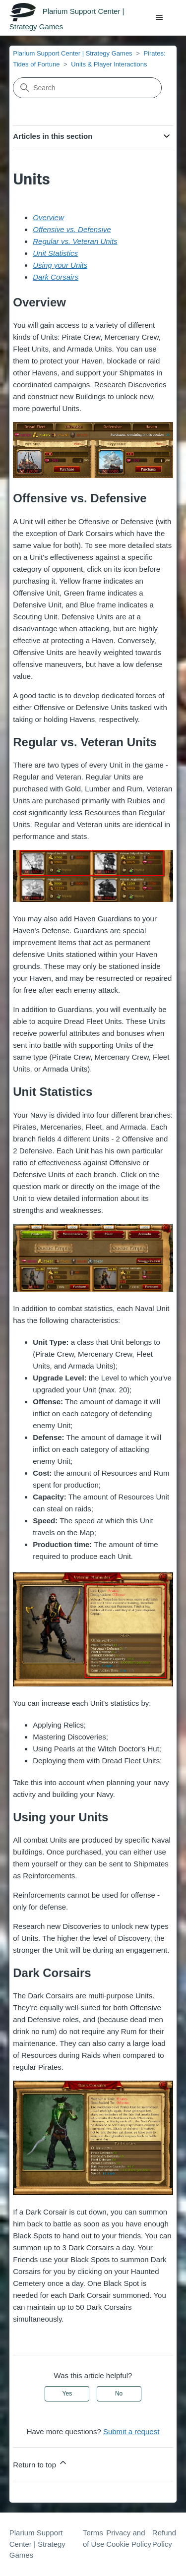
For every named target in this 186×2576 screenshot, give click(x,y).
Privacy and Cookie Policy (128, 2538)
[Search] (87, 88)
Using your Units (60, 265)
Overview (48, 217)
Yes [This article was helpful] (67, 2393)
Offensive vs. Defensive (72, 229)
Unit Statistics (55, 253)
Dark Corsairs (55, 277)
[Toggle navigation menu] (159, 18)
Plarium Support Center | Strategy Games (72, 53)
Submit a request (131, 2431)
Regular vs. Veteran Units (75, 241)
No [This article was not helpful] (119, 2393)
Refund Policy (164, 2538)
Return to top (40, 2463)
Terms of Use (93, 2538)
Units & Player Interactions (109, 64)
